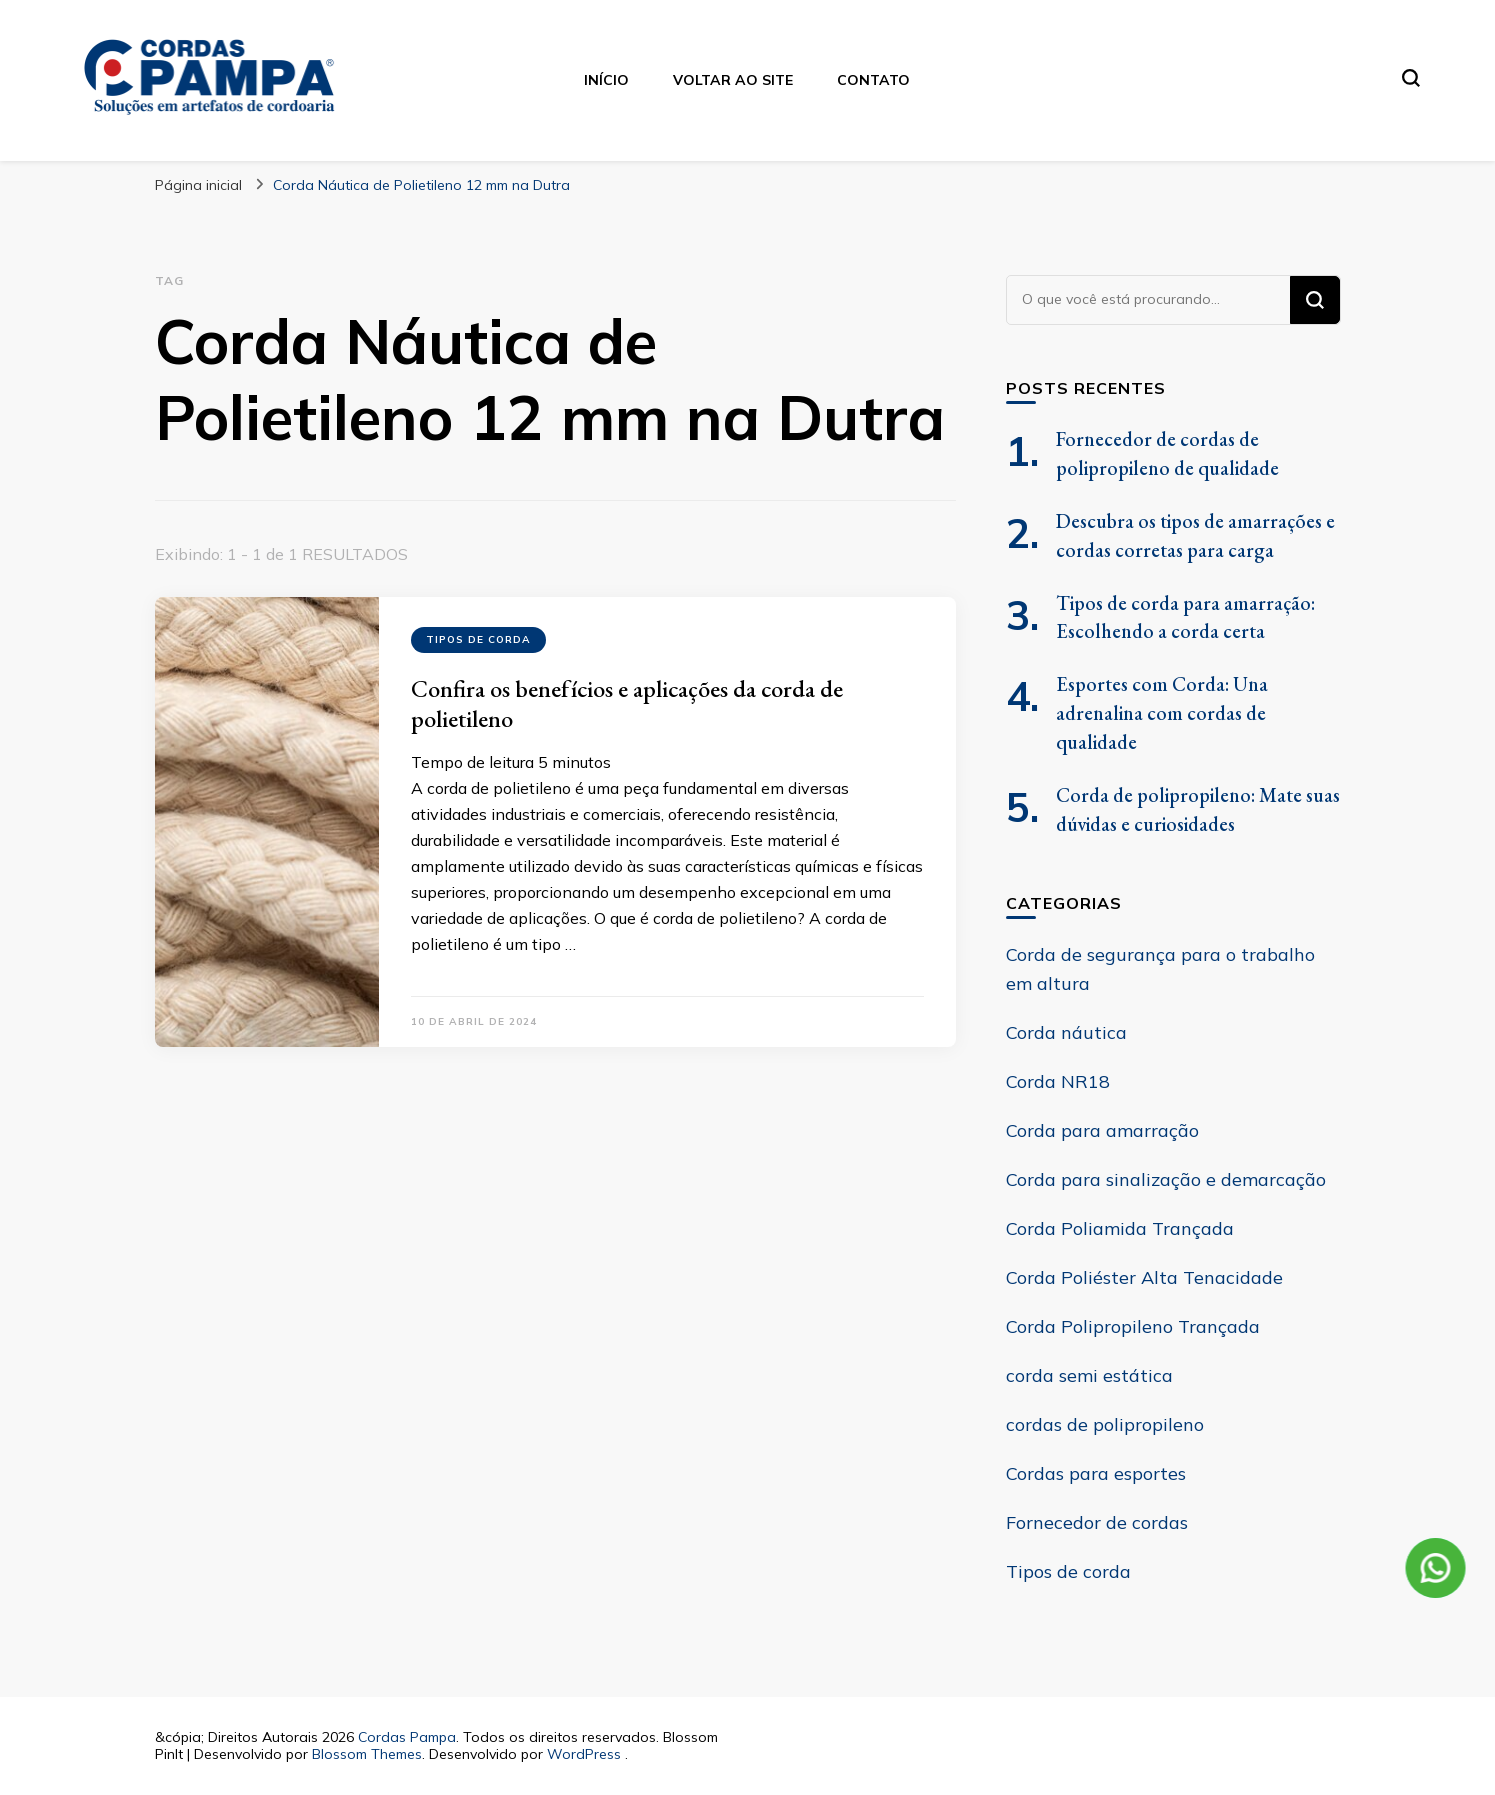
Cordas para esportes (1096, 1473)
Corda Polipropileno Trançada (1133, 1326)
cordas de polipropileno (1105, 1424)
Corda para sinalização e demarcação (1166, 1179)
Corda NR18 (1058, 1081)
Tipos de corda (478, 639)
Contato (873, 80)
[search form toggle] (1411, 78)
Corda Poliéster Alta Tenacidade (1144, 1277)
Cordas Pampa (407, 1737)
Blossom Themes (367, 1754)
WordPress (584, 1754)
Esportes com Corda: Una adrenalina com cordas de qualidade (1162, 713)
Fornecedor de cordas (1097, 1522)
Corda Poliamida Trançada (1120, 1228)
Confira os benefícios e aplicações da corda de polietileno (627, 703)
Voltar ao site (733, 80)
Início (606, 80)
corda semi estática (1089, 1375)
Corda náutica (1066, 1032)
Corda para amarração (1102, 1130)
